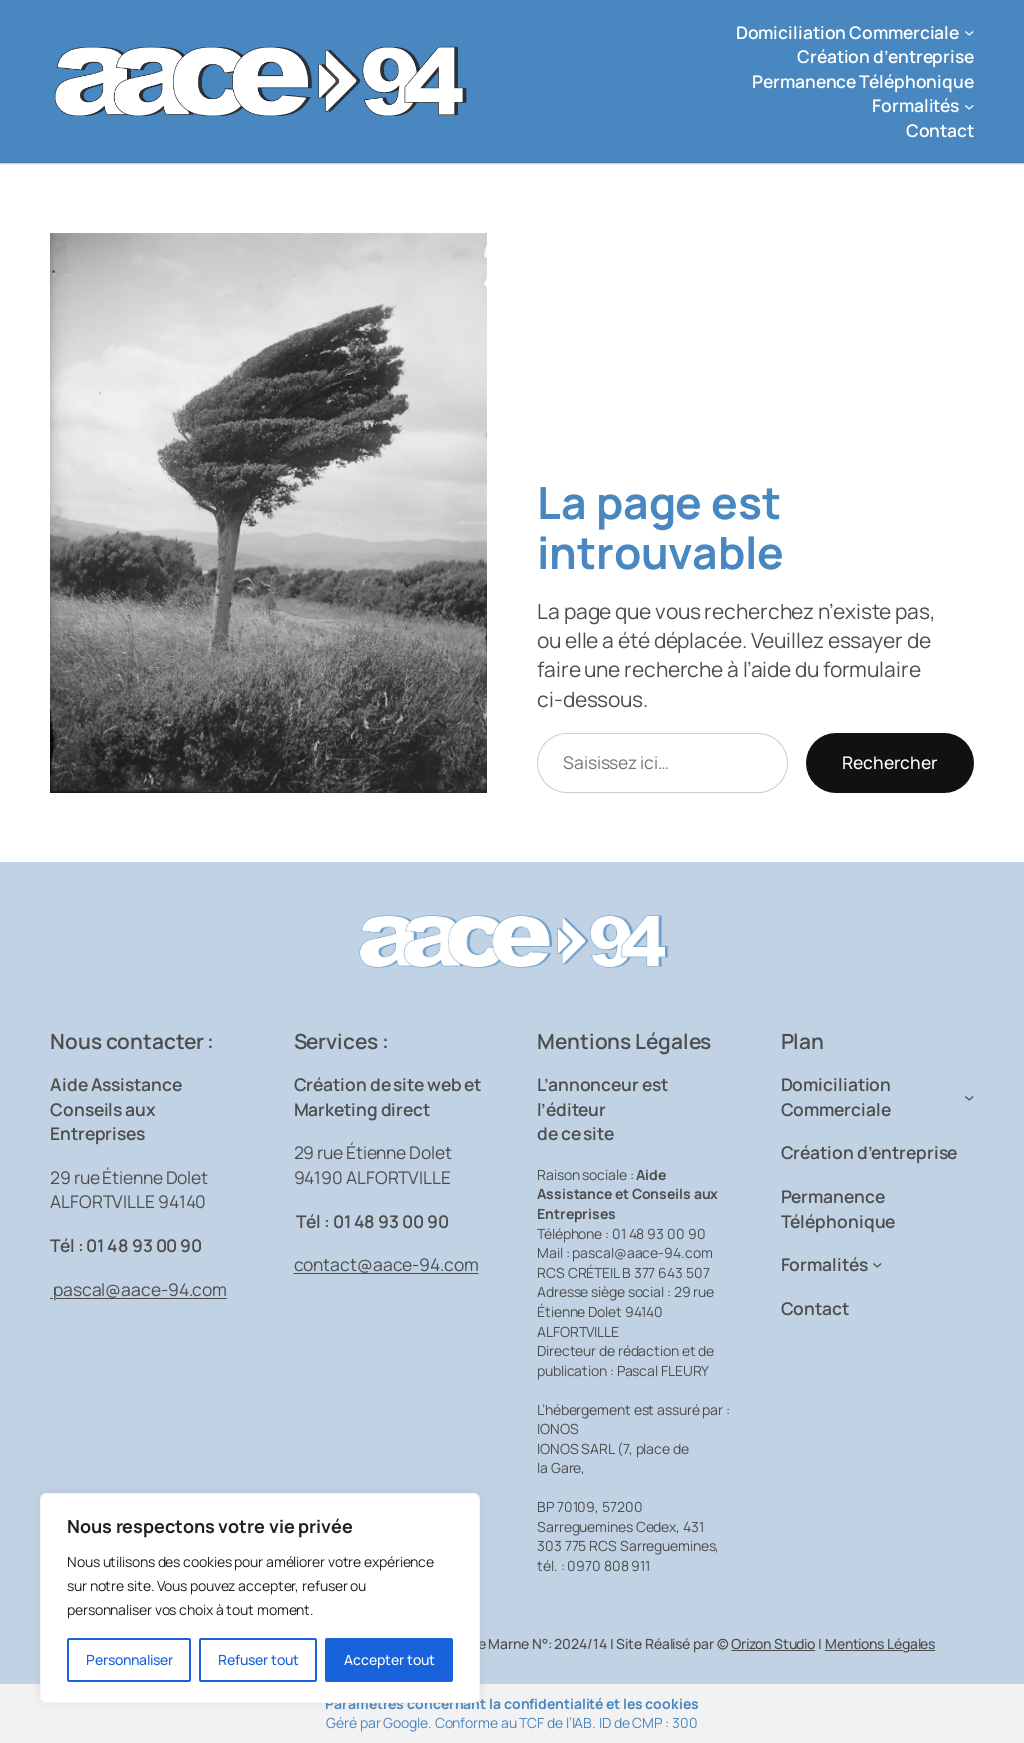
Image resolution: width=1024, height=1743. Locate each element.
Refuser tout (258, 1659)
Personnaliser (129, 1659)
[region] (260, 1598)
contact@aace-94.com (386, 1264)
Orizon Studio (773, 1643)
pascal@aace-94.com (138, 1289)
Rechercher (890, 762)
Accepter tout (389, 1659)
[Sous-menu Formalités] (969, 105)
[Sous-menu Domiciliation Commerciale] (969, 32)
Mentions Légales (880, 1643)
